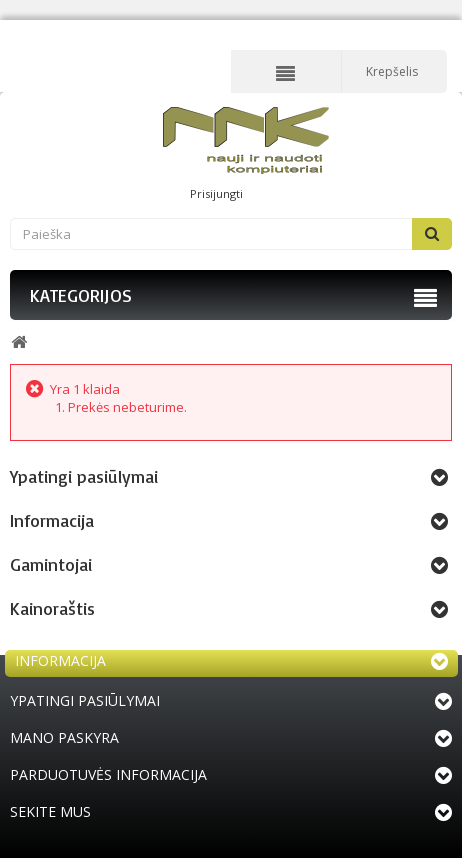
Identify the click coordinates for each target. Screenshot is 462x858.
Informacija (52, 520)
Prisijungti (216, 193)
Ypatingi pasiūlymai (84, 476)
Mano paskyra (64, 737)
